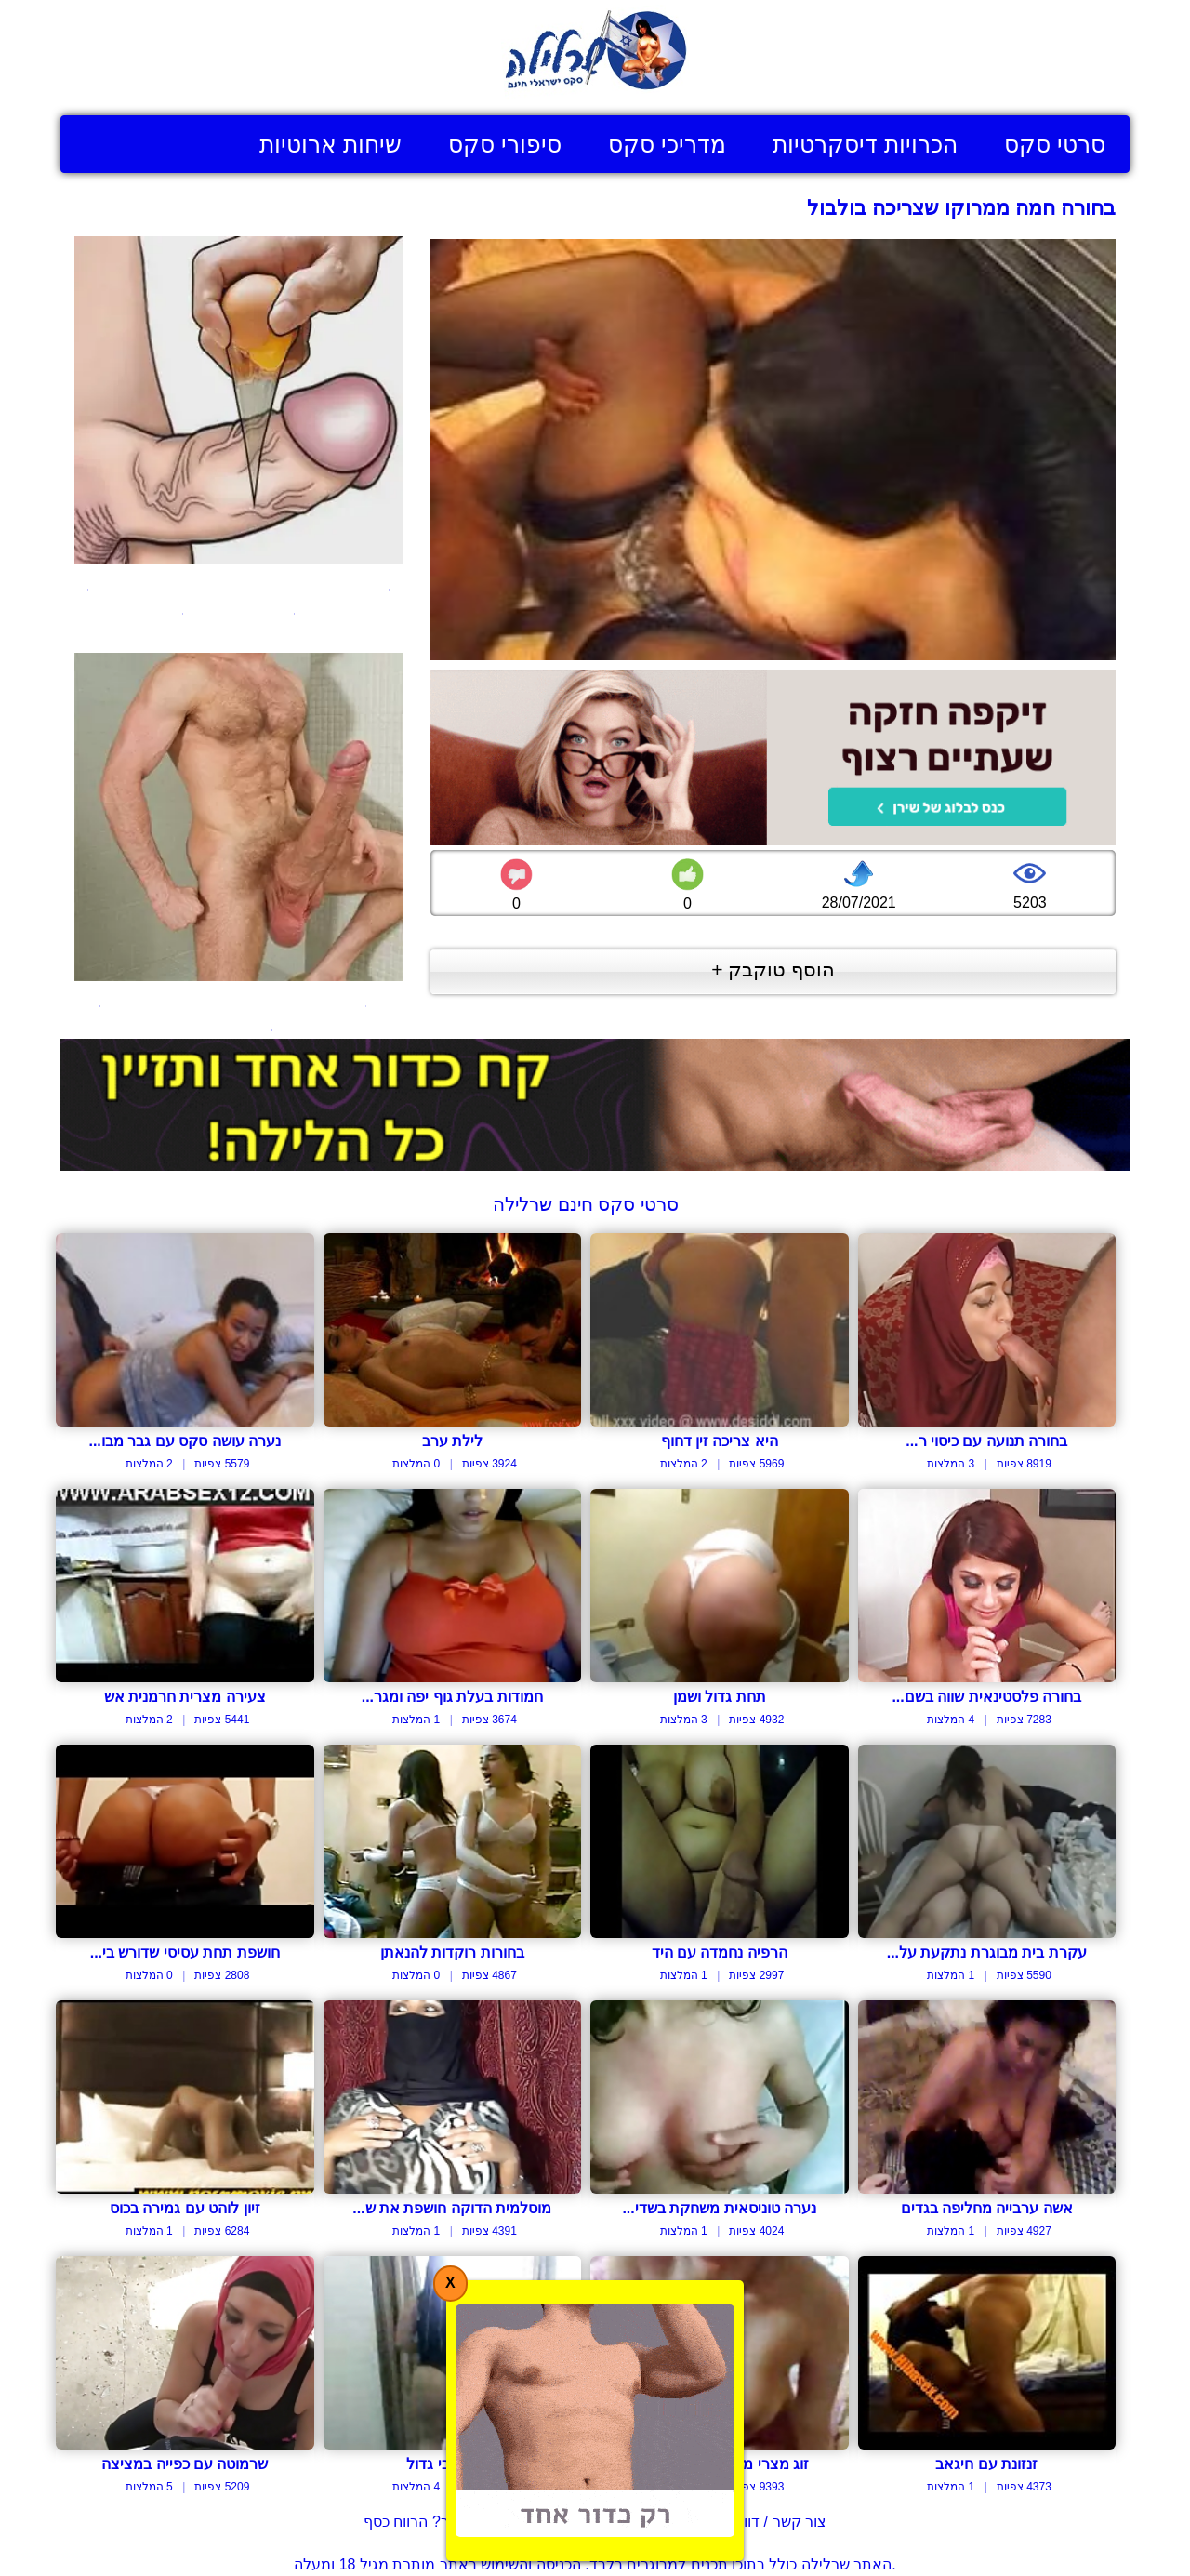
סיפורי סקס (505, 144)
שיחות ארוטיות (330, 144)
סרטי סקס (1054, 144)
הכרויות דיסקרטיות (865, 144)
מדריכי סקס (667, 144)
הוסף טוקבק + (773, 969)
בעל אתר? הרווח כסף (431, 2522)
